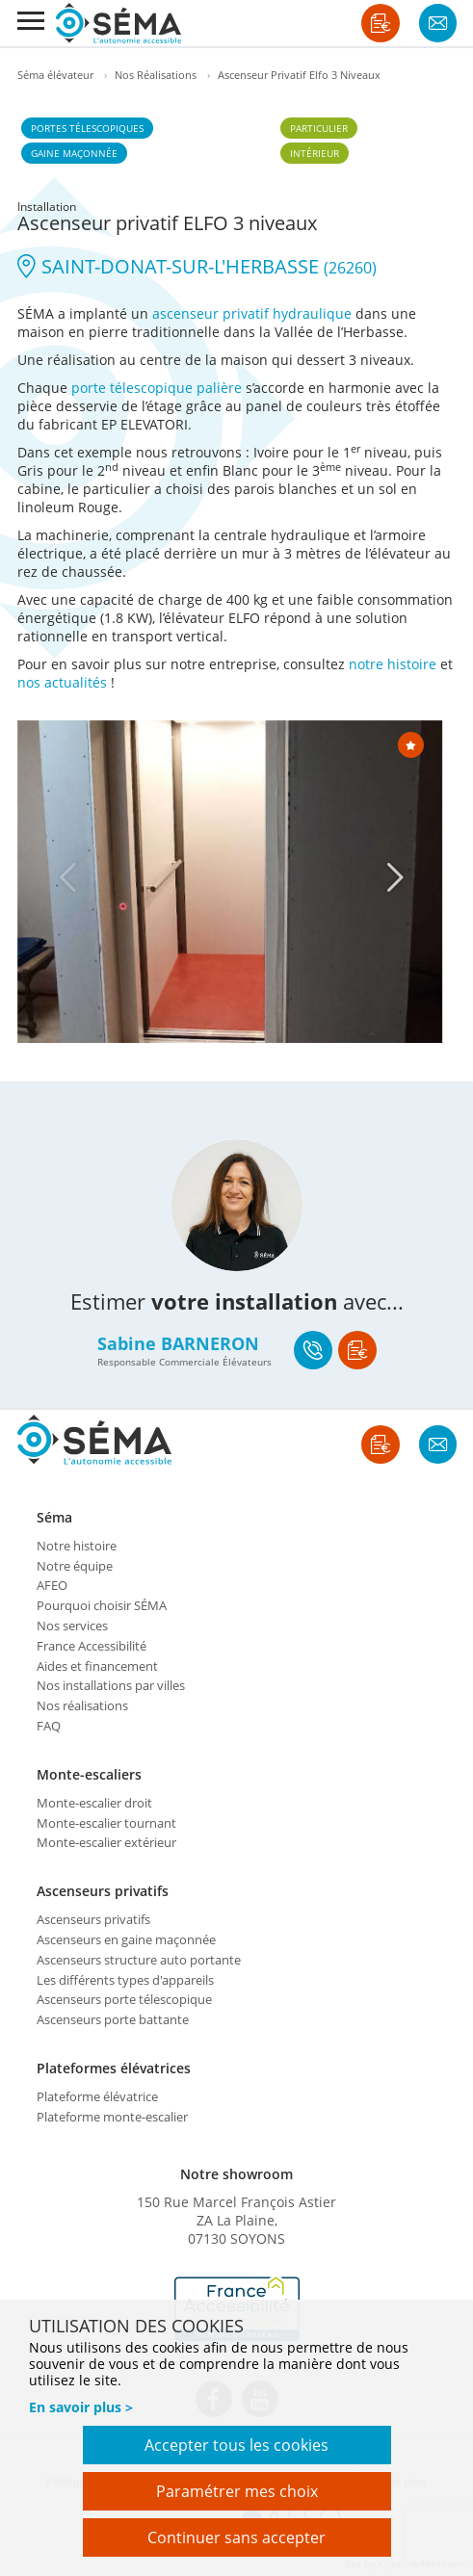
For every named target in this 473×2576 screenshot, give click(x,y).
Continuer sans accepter (236, 2537)
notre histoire (392, 664)
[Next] (395, 877)
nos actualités (62, 682)
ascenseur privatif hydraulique (252, 313)
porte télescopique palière (156, 387)
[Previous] (68, 877)
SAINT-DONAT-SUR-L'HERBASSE (197, 266)
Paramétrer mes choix (237, 2491)
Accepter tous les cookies (236, 2445)
